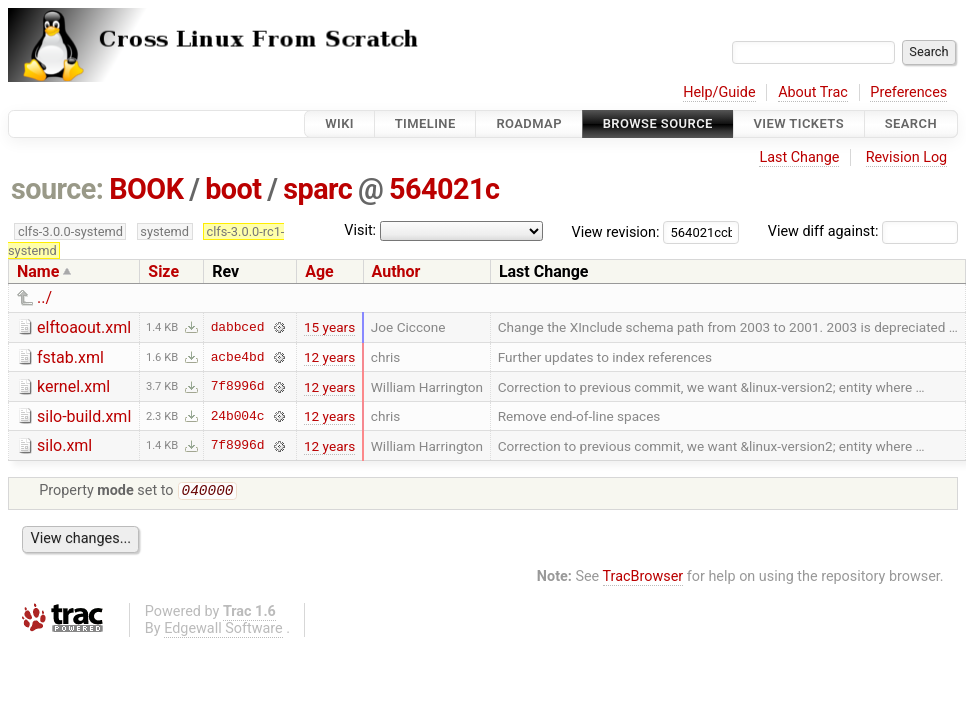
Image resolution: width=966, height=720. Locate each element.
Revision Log (907, 157)
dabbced (238, 327)
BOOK (146, 189)
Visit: (360, 230)
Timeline (425, 123)
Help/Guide (719, 92)
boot (233, 189)
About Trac (813, 92)
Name (38, 271)
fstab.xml (70, 357)
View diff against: (863, 231)
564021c (444, 189)
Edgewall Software (223, 630)
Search (911, 123)
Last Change (799, 157)
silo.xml (64, 445)
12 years (329, 357)
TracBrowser (643, 578)
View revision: (616, 231)
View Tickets (799, 123)
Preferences (908, 92)
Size (163, 271)
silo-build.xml (84, 416)
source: (57, 189)
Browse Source (658, 123)
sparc (317, 189)
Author (396, 271)
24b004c (238, 416)
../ (44, 297)
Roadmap (529, 123)
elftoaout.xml (84, 327)
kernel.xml (73, 386)
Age (319, 271)
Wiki (339, 123)
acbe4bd (238, 357)
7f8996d (238, 387)
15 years (329, 327)
